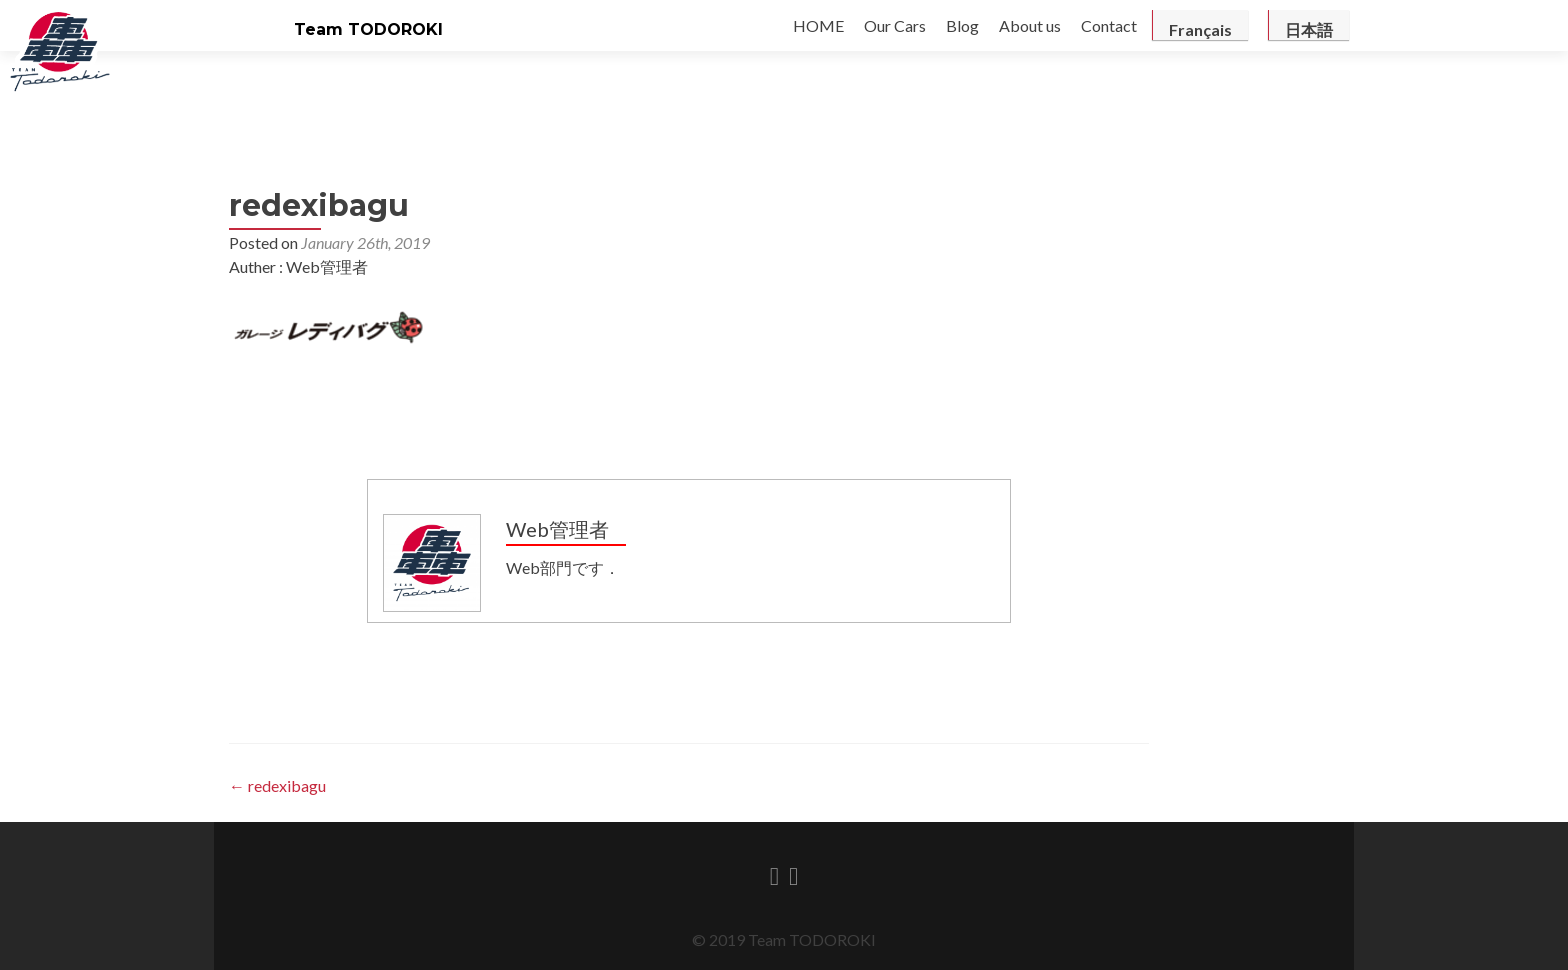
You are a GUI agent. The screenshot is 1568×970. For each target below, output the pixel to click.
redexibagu (277, 785)
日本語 (1309, 29)
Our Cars (895, 25)
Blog (962, 25)
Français (1200, 29)
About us (1030, 25)
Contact (1109, 25)
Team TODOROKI (368, 29)
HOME (818, 25)
